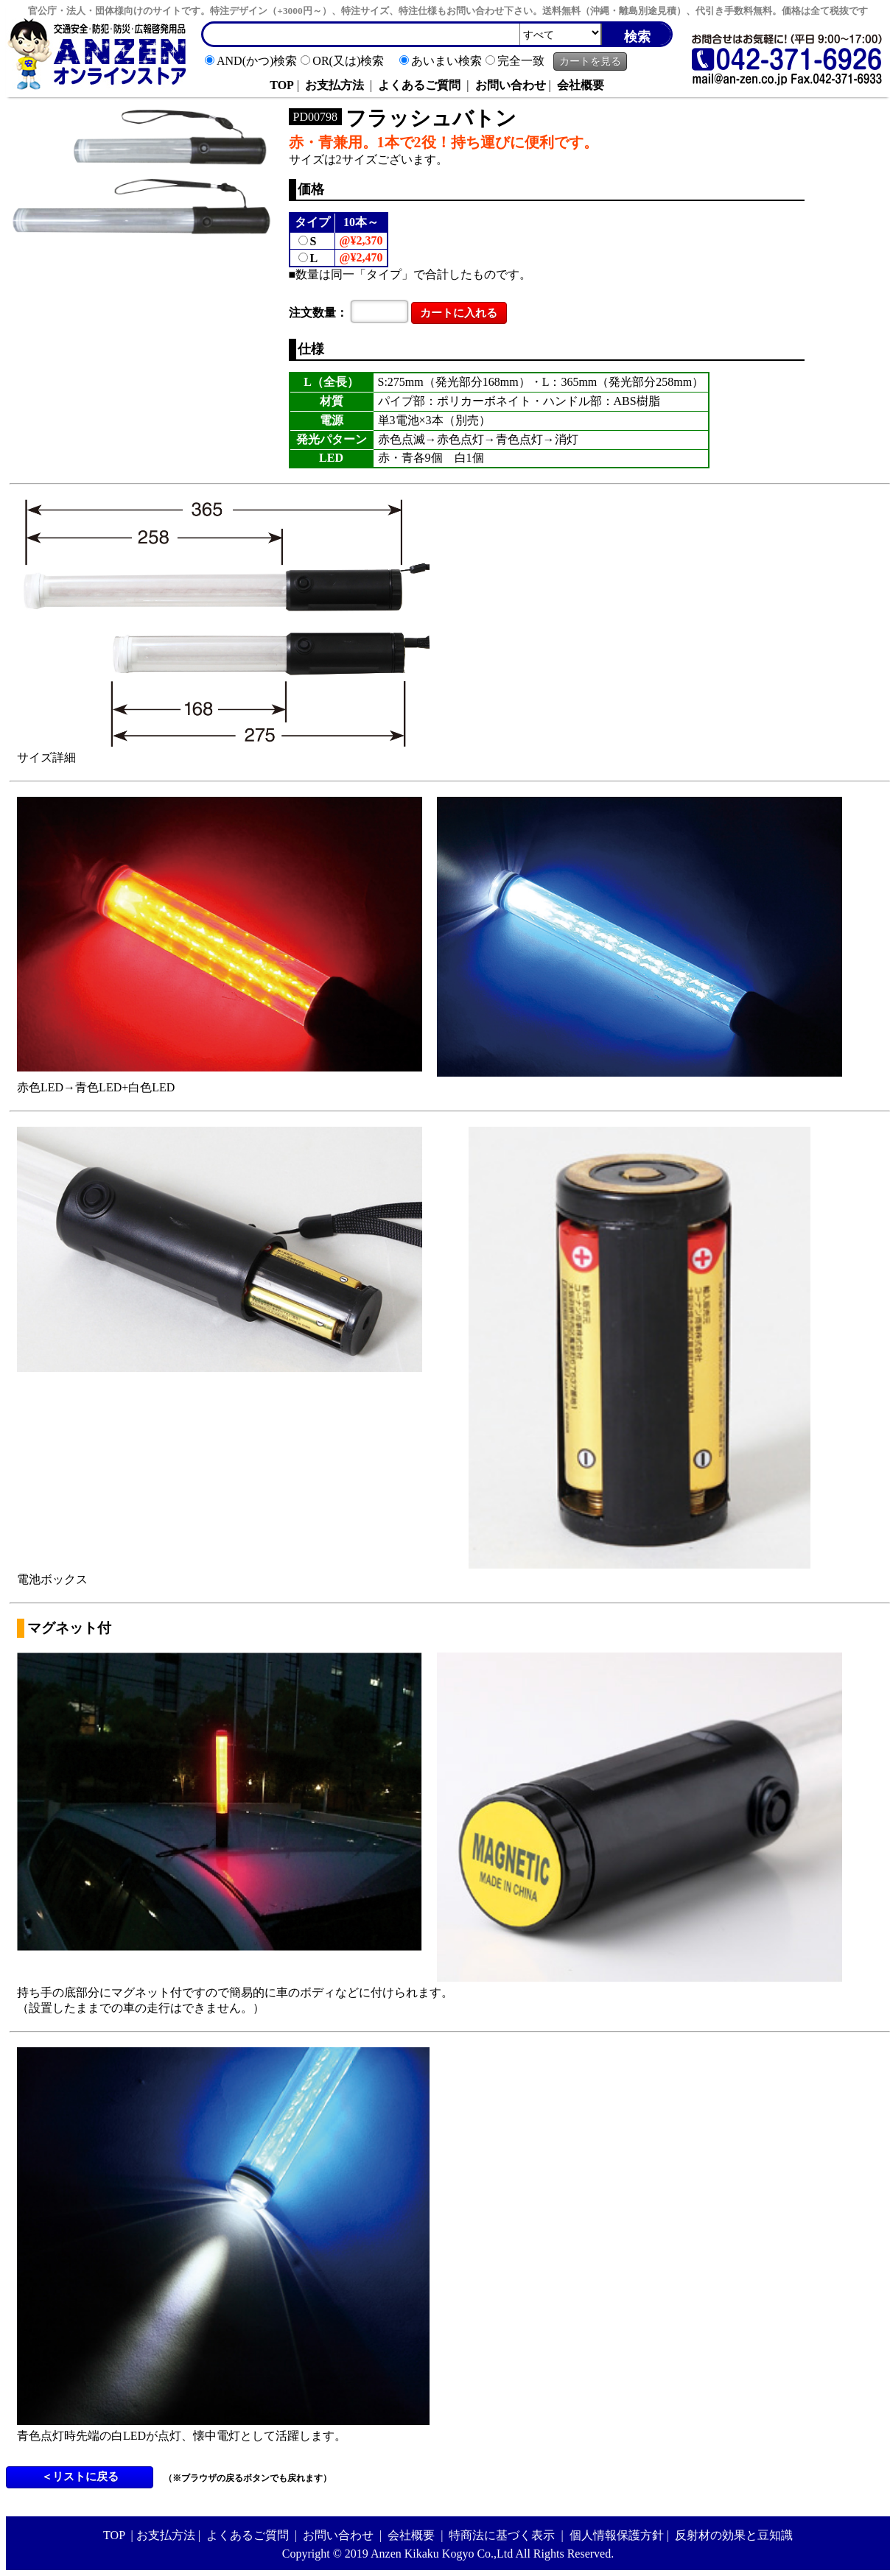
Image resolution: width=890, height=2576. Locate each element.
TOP (282, 85)
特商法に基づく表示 (502, 2535)
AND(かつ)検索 (257, 60)
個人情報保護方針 (617, 2535)
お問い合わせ (510, 85)
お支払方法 (334, 85)
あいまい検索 (446, 60)
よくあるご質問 (419, 85)
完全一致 (520, 60)
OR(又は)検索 (348, 60)
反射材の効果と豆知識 (734, 2535)
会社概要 (580, 85)
